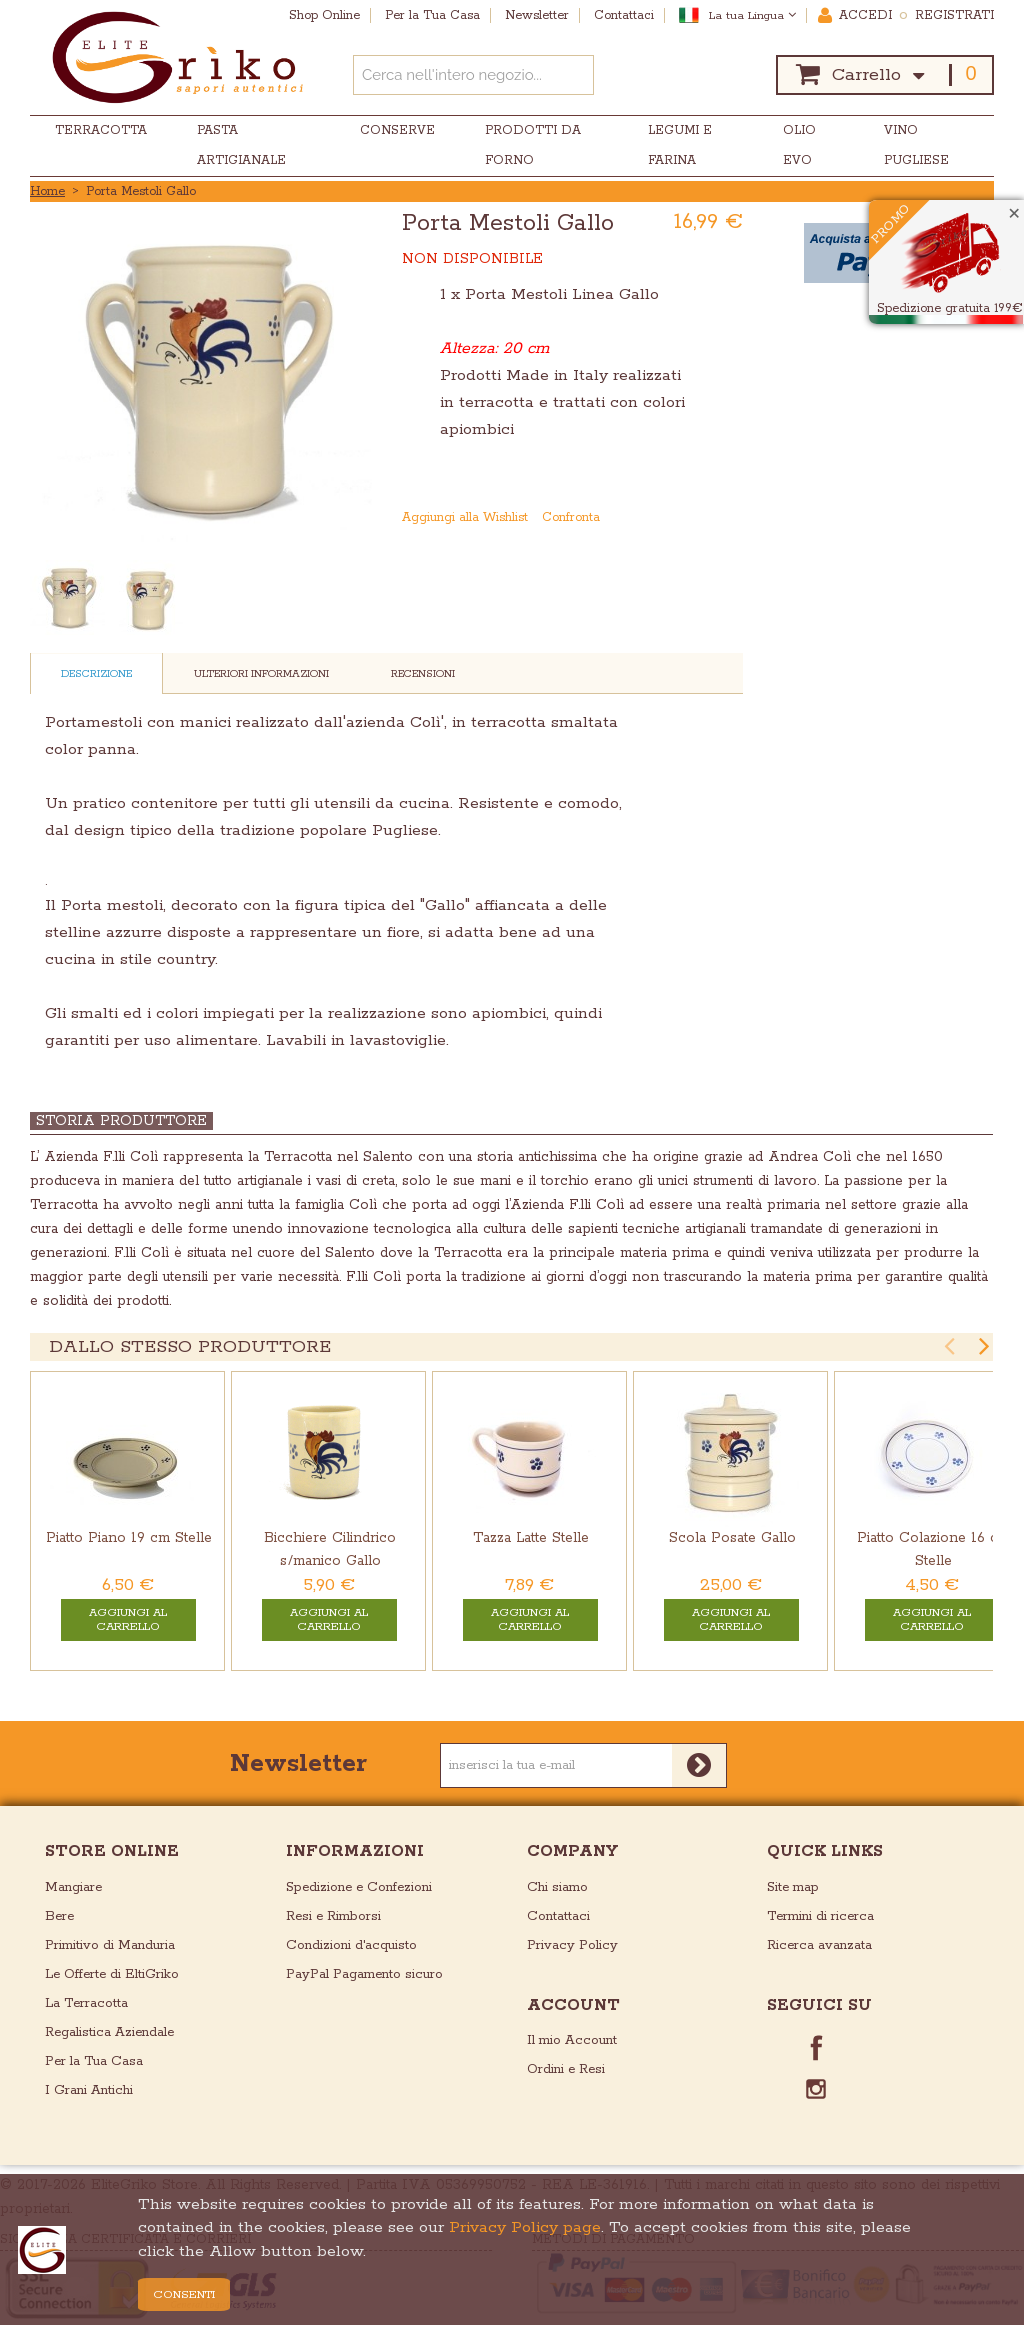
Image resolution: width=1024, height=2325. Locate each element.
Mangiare (73, 1887)
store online (112, 1851)
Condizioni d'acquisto (351, 1945)
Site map (793, 1887)
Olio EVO (799, 145)
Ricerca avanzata (819, 1945)
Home (47, 191)
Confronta (571, 517)
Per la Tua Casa (94, 2061)
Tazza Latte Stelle (531, 1538)
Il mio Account (572, 2040)
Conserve (397, 130)
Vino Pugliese (916, 145)
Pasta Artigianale (241, 145)
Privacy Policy (572, 1945)
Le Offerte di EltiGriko (112, 1974)
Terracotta (101, 130)
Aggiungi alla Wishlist (465, 517)
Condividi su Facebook (690, 518)
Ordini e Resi (566, 2069)
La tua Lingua (752, 15)
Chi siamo (557, 1887)
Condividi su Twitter (730, 518)
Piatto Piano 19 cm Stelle (129, 1538)
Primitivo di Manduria (110, 1945)
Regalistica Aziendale (109, 2032)
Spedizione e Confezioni (359, 1887)
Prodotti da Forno (533, 145)
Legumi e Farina (680, 145)
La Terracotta (86, 2003)
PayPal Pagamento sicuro (364, 1974)
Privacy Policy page (525, 2227)
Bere (59, 1916)
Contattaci (558, 1916)
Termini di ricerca (820, 1916)
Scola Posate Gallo (732, 1538)
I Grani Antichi (89, 2090)
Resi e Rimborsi (333, 1916)
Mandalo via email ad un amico (650, 518)
